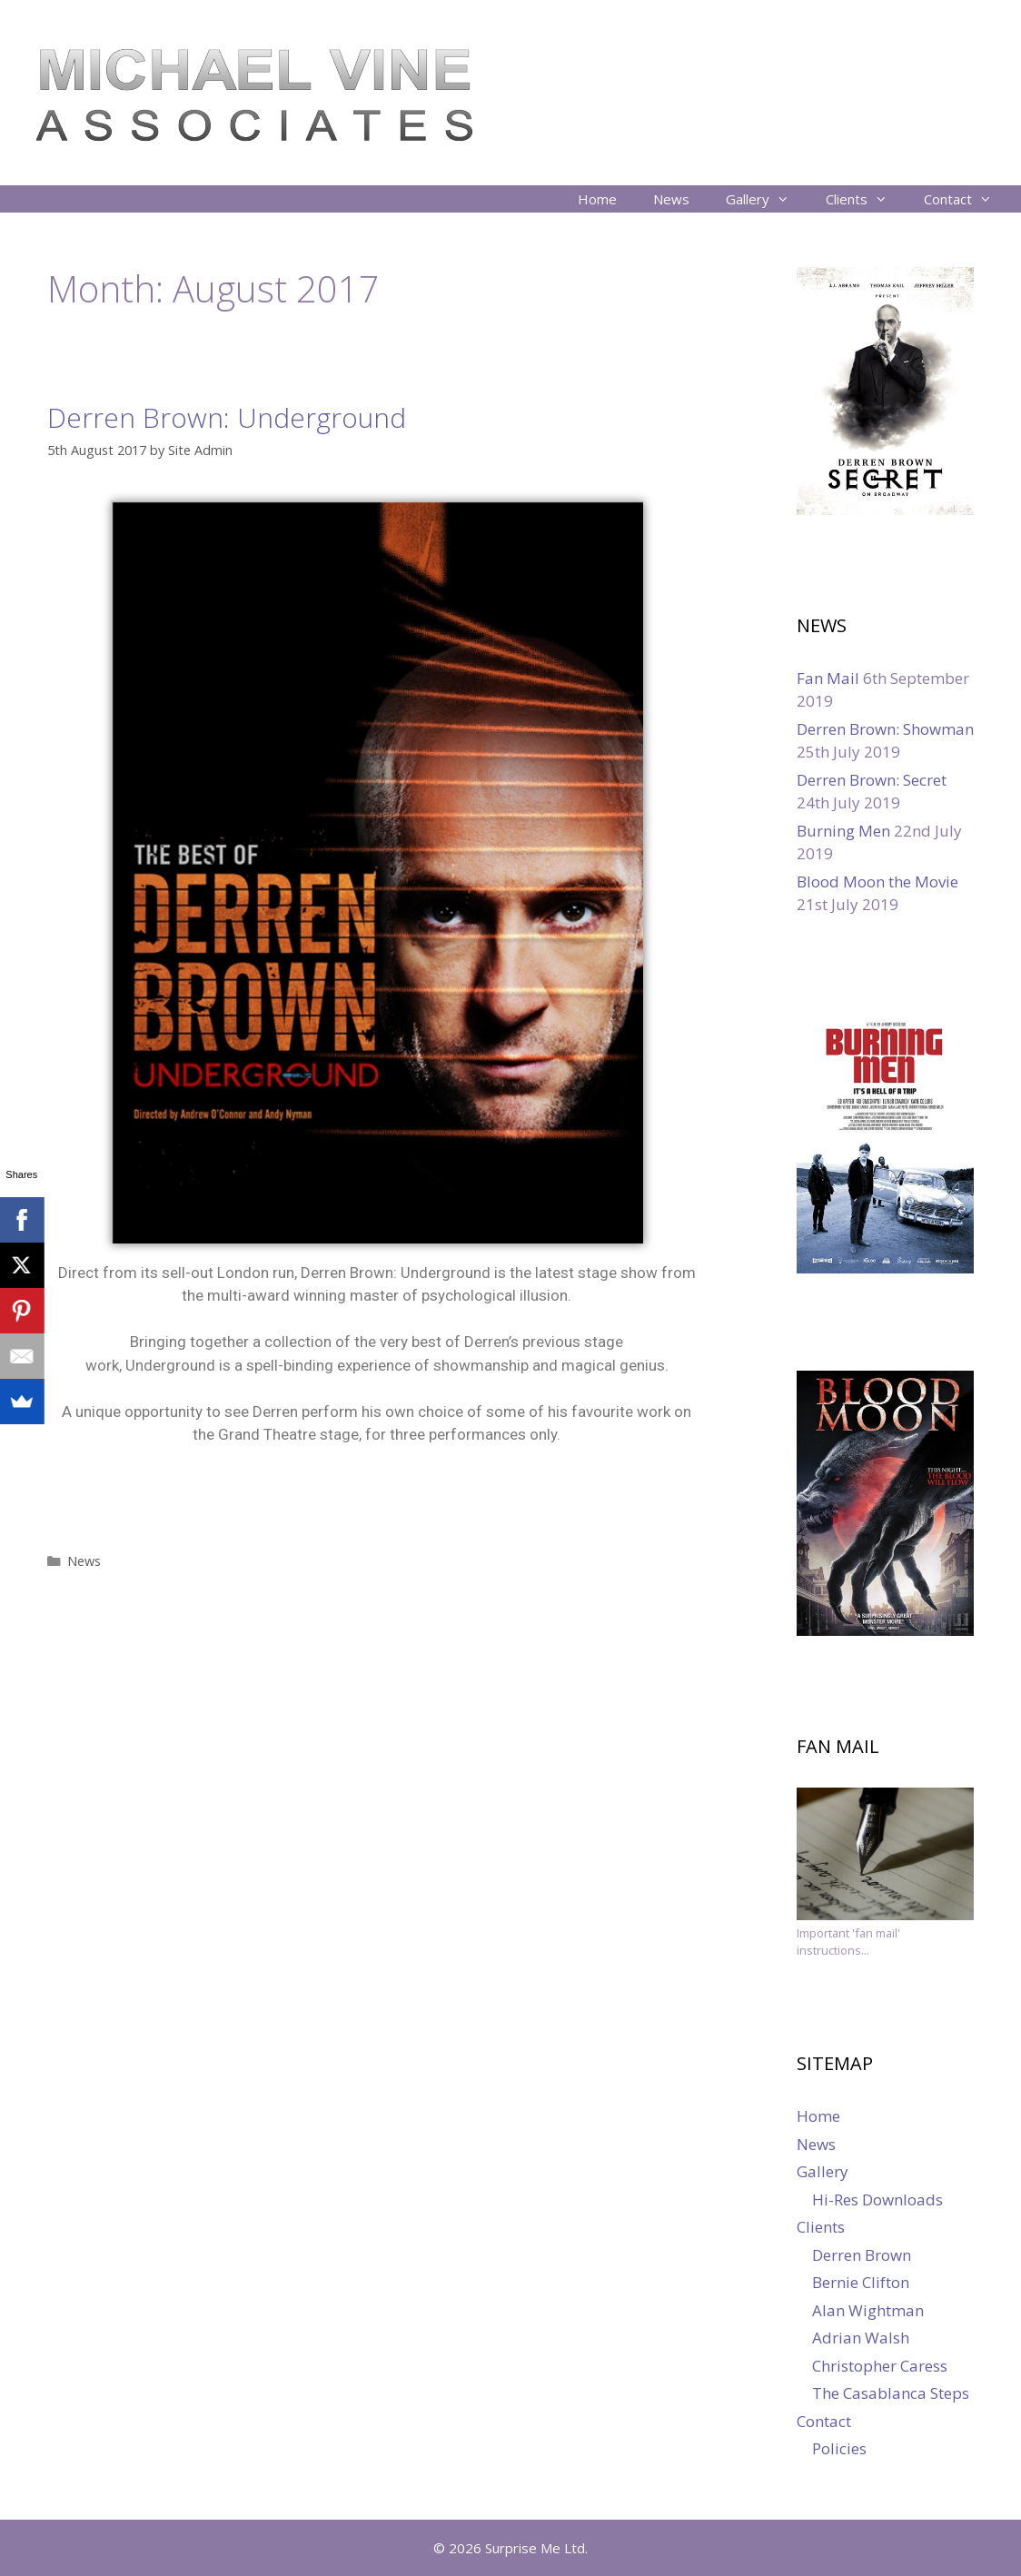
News (671, 199)
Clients (866, 199)
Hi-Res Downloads (877, 2199)
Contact (967, 199)
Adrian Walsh (860, 2337)
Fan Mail (828, 678)
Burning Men (843, 830)
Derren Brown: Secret (872, 779)
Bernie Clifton (860, 2282)
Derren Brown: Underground (226, 417)
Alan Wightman (868, 2310)
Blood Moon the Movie (877, 881)
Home (597, 199)
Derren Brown (861, 2254)
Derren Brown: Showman (885, 728)
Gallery (767, 199)
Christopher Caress (879, 2365)
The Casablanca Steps (890, 2393)
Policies (839, 2448)
